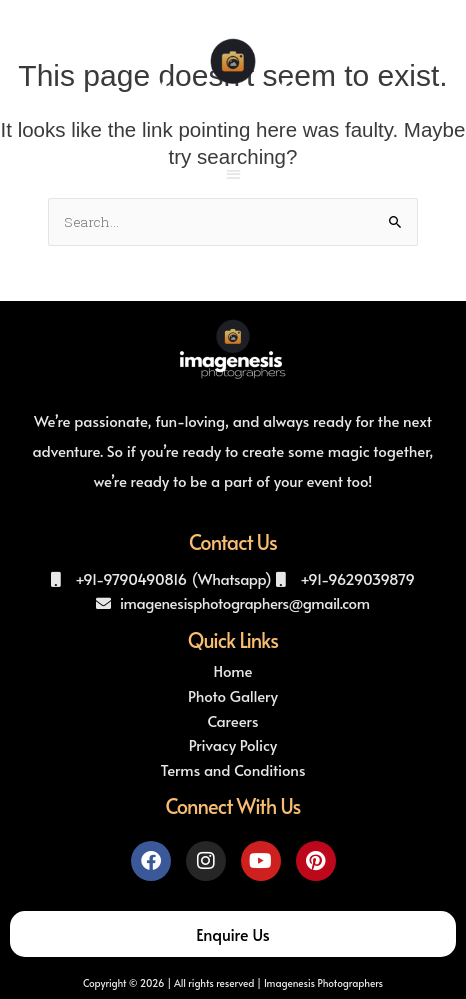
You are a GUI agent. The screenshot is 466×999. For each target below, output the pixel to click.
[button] (233, 173)
